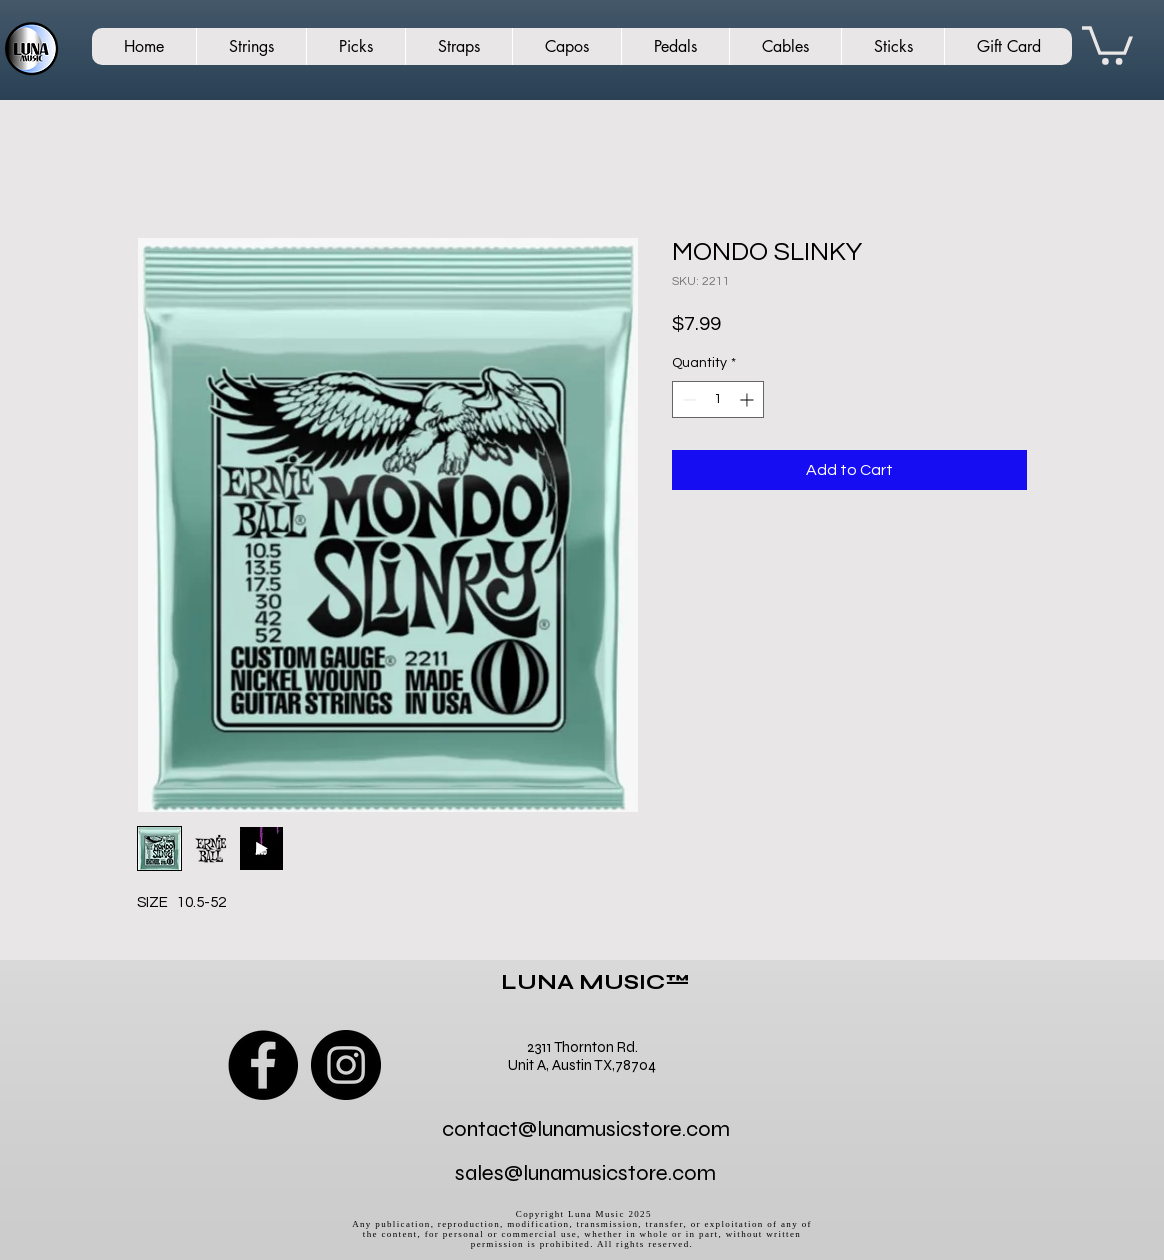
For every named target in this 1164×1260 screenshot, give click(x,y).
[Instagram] (346, 1065)
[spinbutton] (718, 399)
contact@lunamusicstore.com (586, 1129)
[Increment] (748, 399)
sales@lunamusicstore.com (585, 1173)
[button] (1107, 43)
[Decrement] (687, 399)
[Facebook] (263, 1065)
